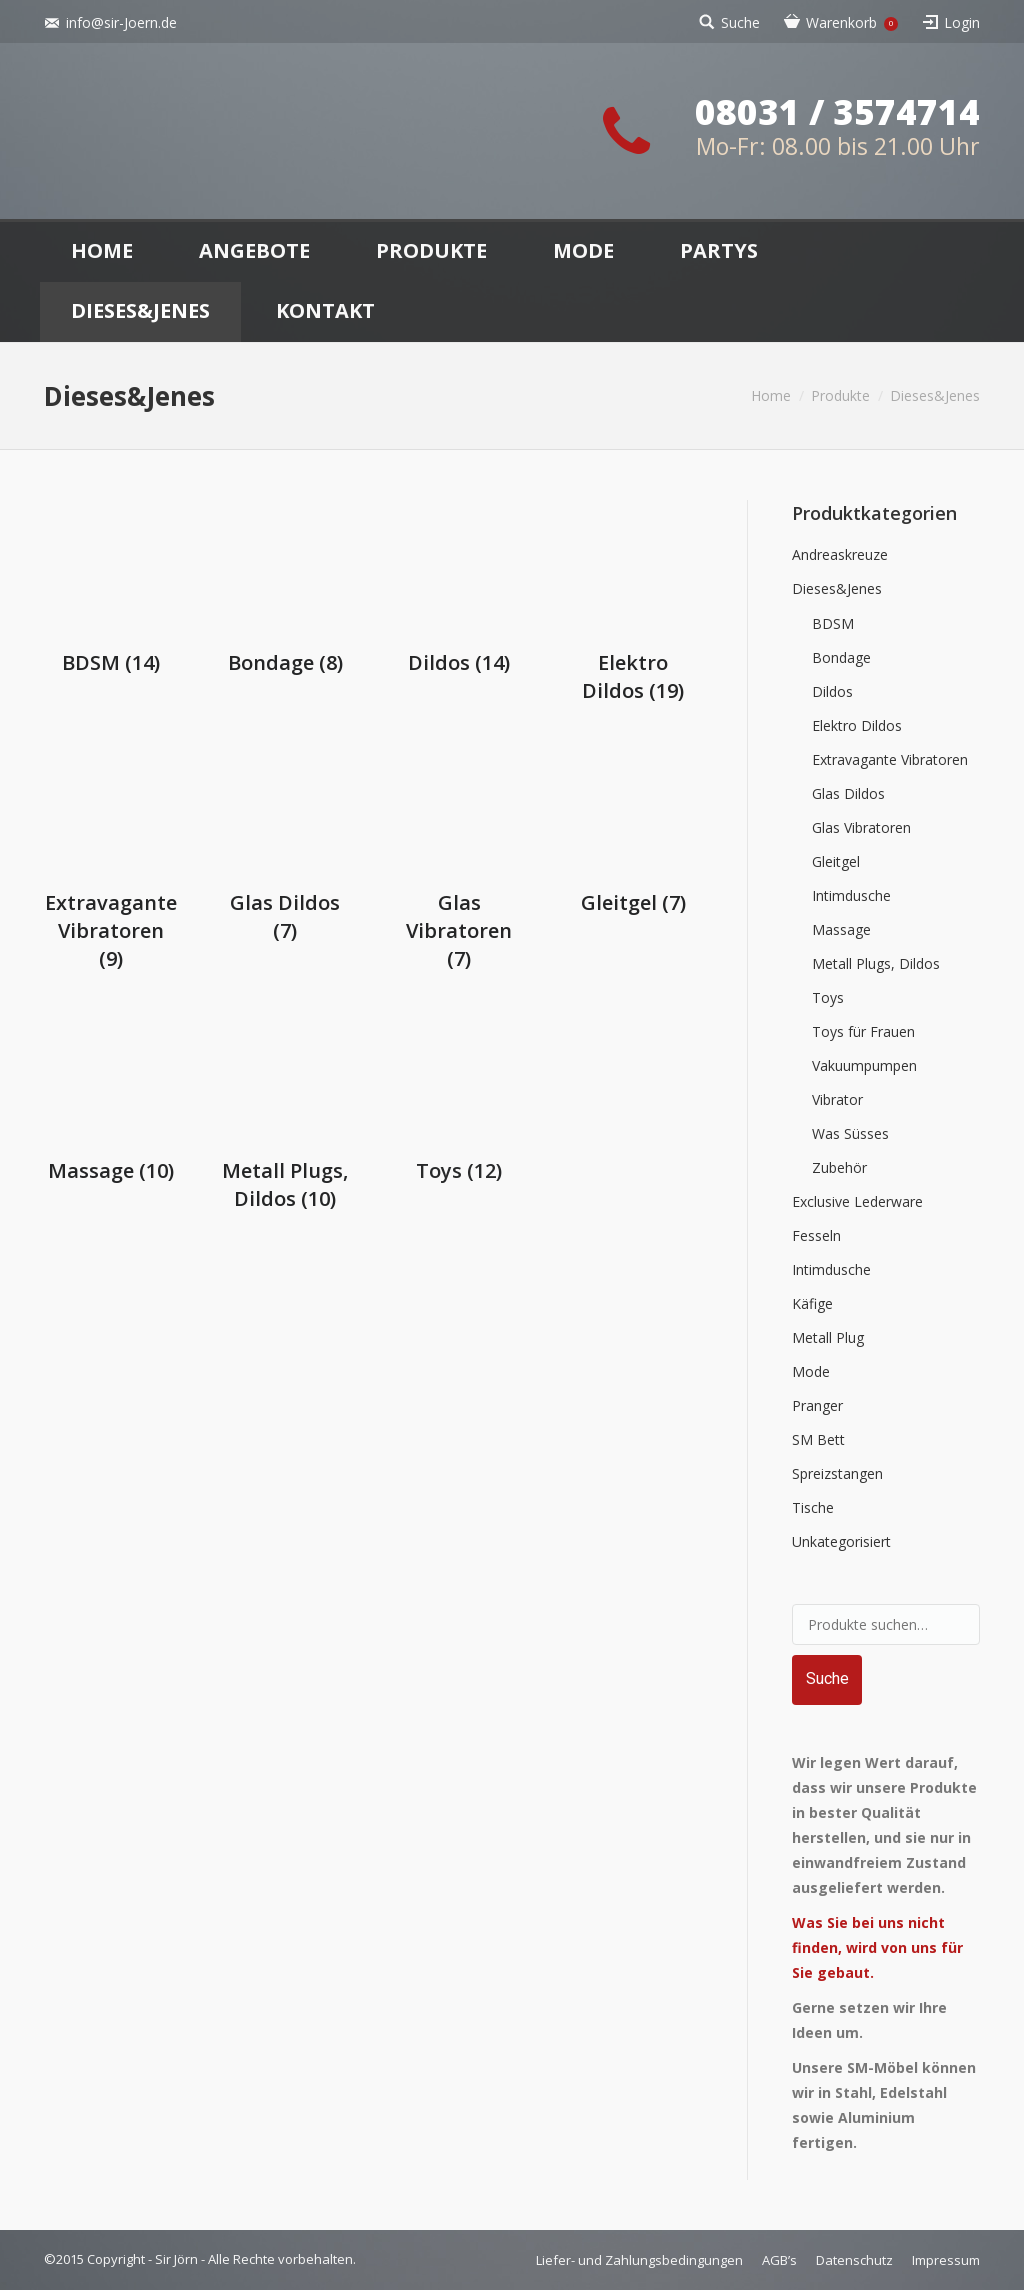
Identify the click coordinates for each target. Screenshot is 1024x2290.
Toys (828, 997)
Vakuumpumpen (864, 1065)
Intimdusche (851, 895)
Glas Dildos (848, 793)
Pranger (817, 1405)
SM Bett (818, 1439)
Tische (813, 1507)
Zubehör (839, 1167)
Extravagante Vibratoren (111, 930)
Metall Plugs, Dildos (876, 963)
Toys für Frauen (863, 1031)
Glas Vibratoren (861, 827)
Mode (811, 1371)
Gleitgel (836, 861)
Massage (841, 929)
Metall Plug (828, 1337)
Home (771, 395)
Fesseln (816, 1235)
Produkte (840, 395)
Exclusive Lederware (857, 1201)
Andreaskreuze (840, 554)
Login (962, 22)
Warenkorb (852, 22)
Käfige (812, 1303)
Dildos (459, 662)
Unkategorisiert (841, 1541)
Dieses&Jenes (837, 588)
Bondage (285, 662)
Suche (740, 22)
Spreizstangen (837, 1473)
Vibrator (837, 1099)
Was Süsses (850, 1133)
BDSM (111, 662)
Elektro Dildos (633, 676)
